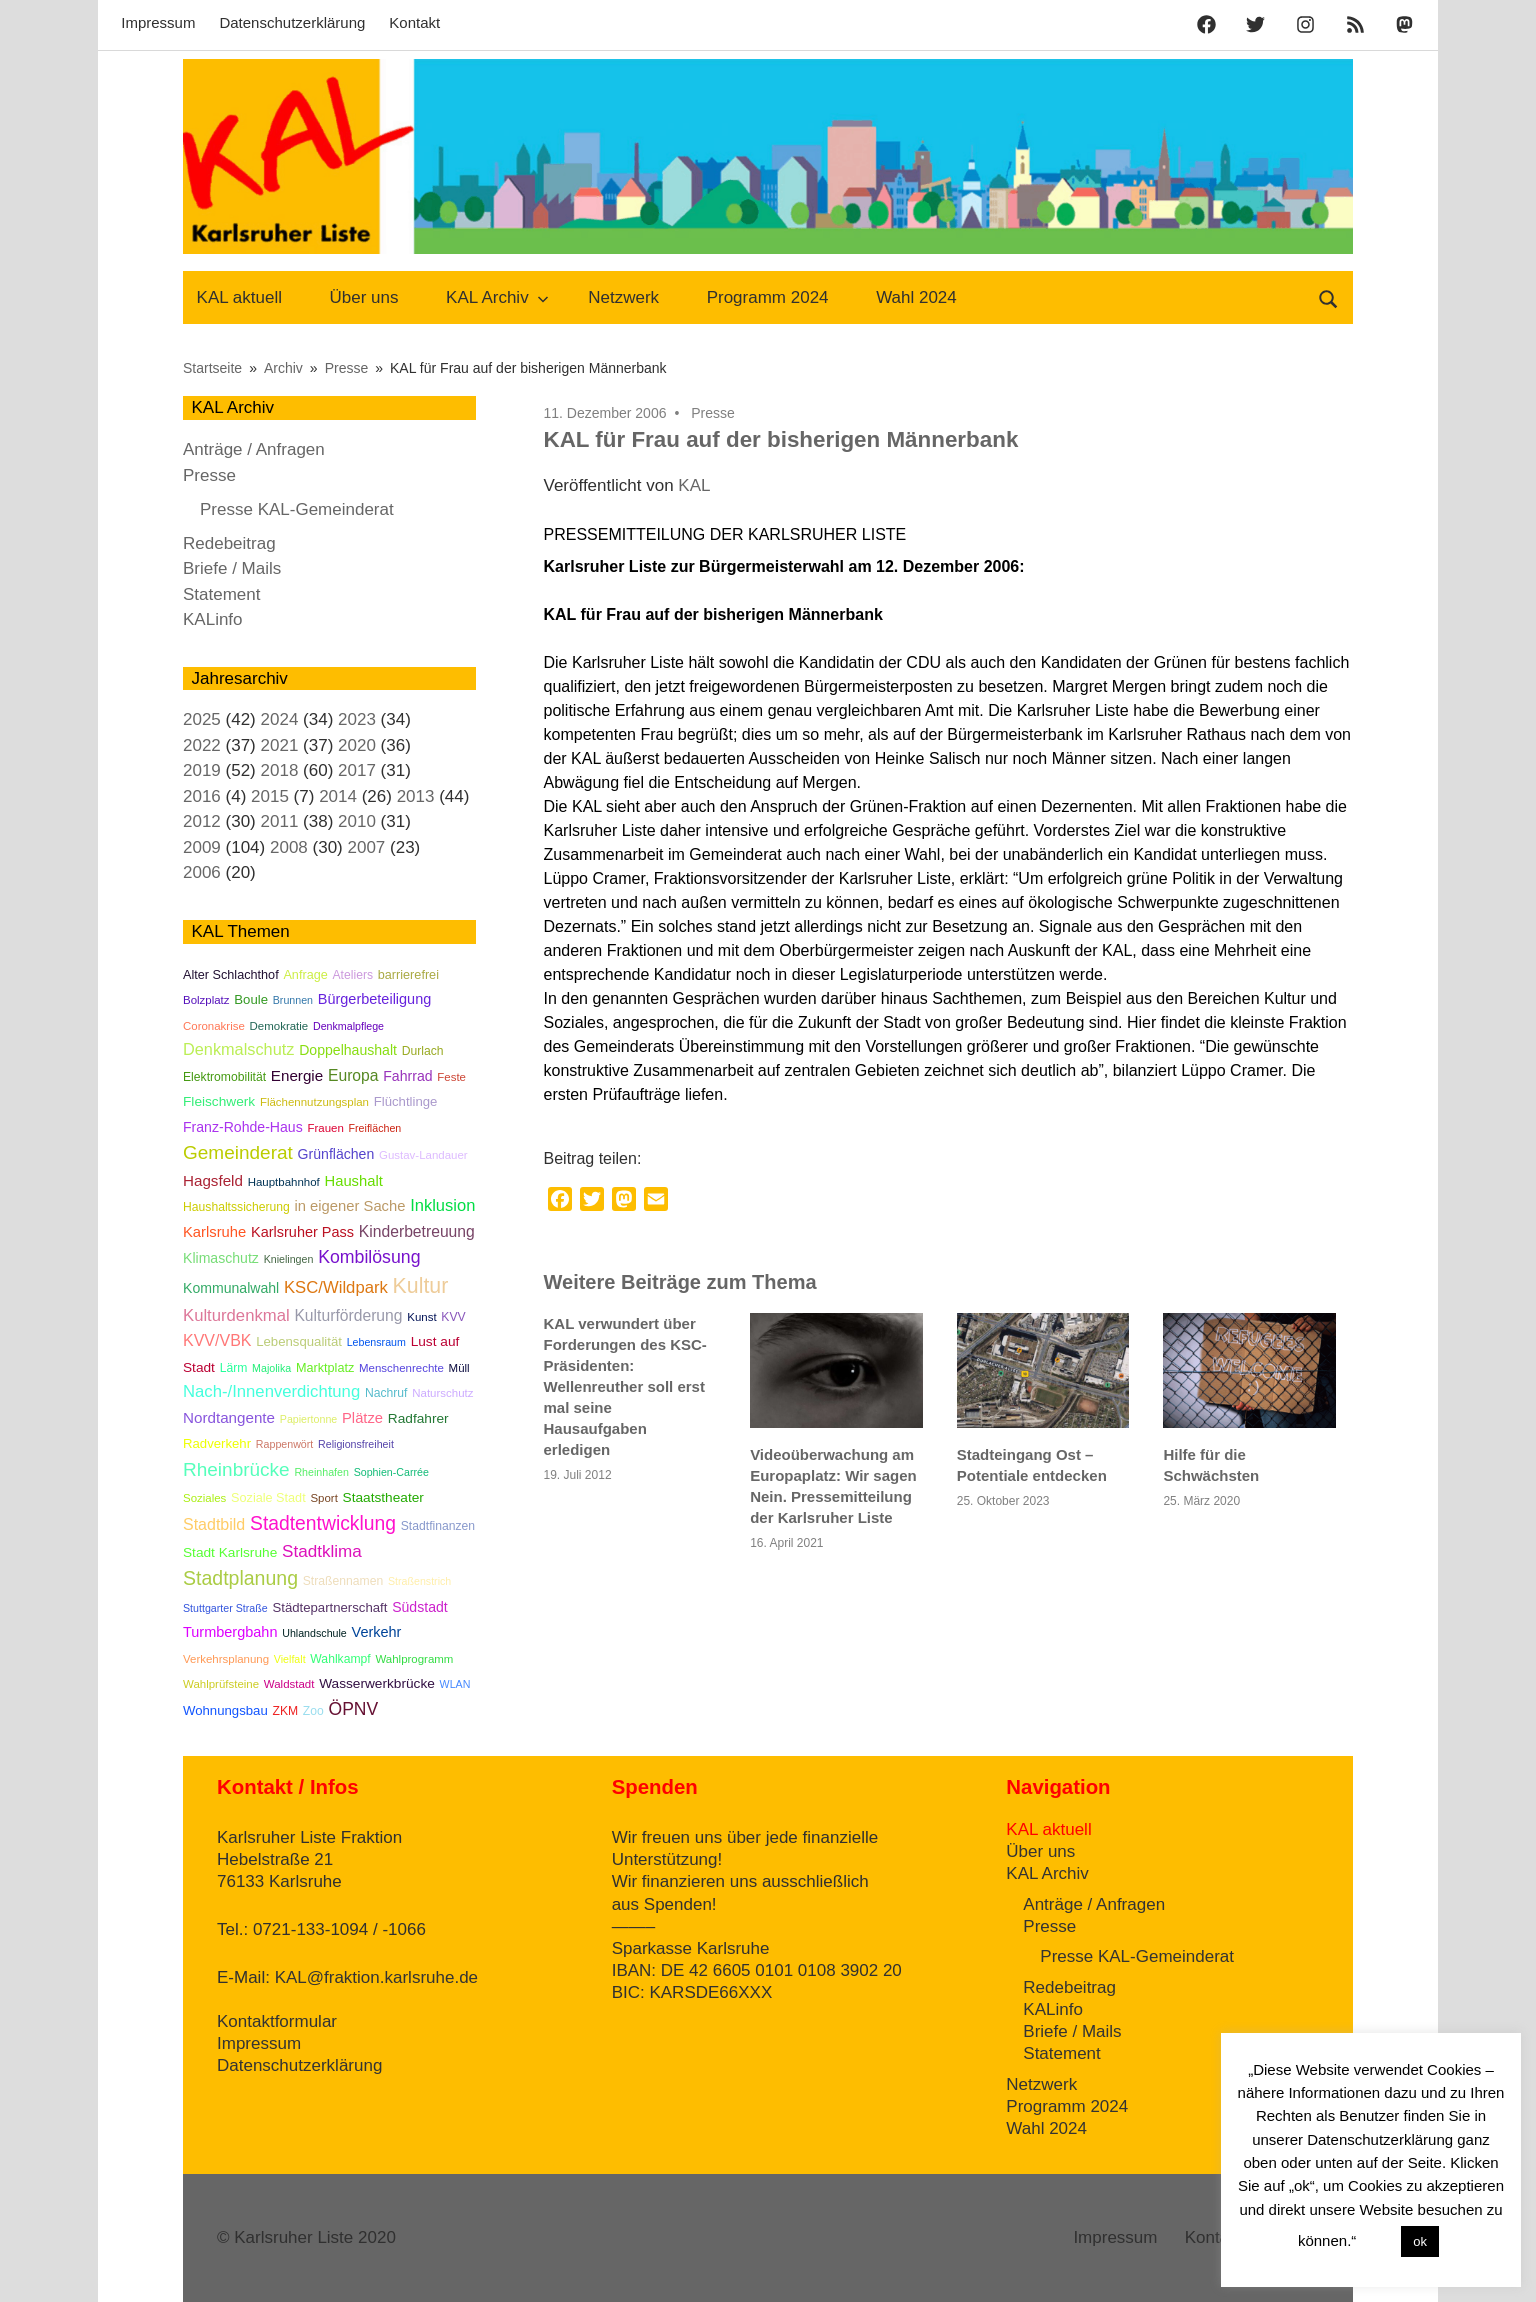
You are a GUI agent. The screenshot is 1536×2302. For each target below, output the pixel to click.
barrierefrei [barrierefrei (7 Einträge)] (408, 975)
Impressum (158, 22)
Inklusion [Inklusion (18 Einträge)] (442, 1205)
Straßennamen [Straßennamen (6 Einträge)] (343, 1581)
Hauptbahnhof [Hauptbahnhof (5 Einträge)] (284, 1182)
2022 (202, 745)
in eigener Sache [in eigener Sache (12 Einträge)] (350, 1206)
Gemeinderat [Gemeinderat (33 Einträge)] (238, 1152)
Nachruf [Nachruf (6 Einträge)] (386, 1393)
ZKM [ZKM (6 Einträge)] (285, 1711)
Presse (713, 413)
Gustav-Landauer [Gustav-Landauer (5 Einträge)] (423, 1155)
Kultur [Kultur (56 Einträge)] (421, 1286)
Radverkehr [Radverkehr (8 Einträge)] (217, 1443)
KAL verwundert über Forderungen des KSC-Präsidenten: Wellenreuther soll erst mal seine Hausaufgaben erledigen (625, 1386)
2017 (357, 770)
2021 (280, 745)
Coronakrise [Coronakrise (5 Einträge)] (214, 1026)
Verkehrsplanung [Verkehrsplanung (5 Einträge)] (226, 1659)
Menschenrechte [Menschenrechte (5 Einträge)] (401, 1368)
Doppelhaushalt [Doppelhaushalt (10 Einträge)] (348, 1050)
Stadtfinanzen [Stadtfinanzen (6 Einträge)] (438, 1526)
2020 (357, 745)
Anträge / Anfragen (254, 449)
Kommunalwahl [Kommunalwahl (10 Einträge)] (231, 1288)
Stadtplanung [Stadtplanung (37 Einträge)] (240, 1578)
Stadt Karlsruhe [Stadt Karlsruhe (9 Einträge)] (230, 1552)
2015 (270, 796)
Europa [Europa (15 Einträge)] (353, 1075)
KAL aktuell (239, 297)
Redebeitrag (229, 543)
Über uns (364, 297)
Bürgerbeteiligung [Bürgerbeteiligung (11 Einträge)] (375, 999)
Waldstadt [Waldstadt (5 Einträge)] (289, 1684)
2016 (202, 796)
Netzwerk (623, 297)
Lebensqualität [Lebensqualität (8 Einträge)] (299, 1341)
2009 (202, 847)
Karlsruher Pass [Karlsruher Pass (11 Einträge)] (302, 1232)
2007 (366, 847)
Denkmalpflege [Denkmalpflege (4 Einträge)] (348, 1026)
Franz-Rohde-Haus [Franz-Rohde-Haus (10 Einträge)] (243, 1127)
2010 (357, 821)
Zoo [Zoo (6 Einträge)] (313, 1711)
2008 (289, 847)
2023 (357, 719)
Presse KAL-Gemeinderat (297, 509)
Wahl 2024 (916, 297)
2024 (280, 719)
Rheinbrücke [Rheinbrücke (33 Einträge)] (236, 1469)
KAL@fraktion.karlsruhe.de (376, 1977)
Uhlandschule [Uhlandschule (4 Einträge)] (314, 1633)
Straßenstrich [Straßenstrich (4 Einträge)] (419, 1581)
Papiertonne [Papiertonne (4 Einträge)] (308, 1419)
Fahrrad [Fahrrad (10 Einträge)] (407, 1076)
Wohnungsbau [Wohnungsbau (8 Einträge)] (225, 1710)
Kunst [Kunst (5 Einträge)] (421, 1317)
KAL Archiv (497, 297)
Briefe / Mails (232, 568)
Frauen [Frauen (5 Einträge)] (325, 1128)
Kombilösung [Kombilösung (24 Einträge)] (369, 1257)
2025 (202, 719)
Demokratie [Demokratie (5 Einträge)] (279, 1026)
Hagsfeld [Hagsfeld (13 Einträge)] (213, 1180)
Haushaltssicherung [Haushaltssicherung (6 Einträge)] (236, 1207)
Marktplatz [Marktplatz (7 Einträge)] (325, 1368)
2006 (202, 872)
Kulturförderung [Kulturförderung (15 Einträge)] (348, 1315)
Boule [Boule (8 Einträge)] (251, 999)
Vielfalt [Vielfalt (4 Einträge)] (290, 1659)
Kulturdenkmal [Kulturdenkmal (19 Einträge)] (236, 1315)
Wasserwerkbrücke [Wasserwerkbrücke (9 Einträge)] (377, 1683)
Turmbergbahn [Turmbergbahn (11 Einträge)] (230, 1632)
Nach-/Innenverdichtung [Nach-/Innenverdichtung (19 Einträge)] (271, 1391)
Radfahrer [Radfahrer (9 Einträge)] (418, 1418)
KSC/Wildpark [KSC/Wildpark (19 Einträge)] (336, 1287)
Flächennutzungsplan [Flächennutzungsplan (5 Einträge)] (314, 1102)
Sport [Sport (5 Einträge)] (323, 1498)
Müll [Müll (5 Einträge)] (459, 1368)
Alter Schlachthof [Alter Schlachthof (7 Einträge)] (231, 975)
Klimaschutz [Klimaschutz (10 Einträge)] (221, 1258)
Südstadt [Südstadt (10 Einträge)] (420, 1607)
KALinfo (213, 619)
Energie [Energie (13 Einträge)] (297, 1075)
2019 (202, 770)
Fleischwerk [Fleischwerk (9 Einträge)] (219, 1101)
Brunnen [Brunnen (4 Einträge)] (293, 1000)
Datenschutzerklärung (292, 22)
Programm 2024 (768, 297)
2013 (416, 796)
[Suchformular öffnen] (1329, 297)
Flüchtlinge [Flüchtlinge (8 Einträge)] (406, 1101)
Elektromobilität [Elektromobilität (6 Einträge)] (224, 1077)
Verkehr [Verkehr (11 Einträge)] (377, 1632)
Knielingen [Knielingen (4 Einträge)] (289, 1259)
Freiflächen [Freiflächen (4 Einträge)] (375, 1128)
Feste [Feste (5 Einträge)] (451, 1077)
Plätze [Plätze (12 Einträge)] (362, 1418)
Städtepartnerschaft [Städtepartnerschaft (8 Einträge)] (329, 1607)
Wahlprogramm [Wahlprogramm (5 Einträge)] (414, 1659)
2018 (280, 770)
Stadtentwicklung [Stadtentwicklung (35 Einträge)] (323, 1523)
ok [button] (1420, 2241)
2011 (280, 821)
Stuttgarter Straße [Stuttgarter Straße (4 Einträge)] (225, 1608)
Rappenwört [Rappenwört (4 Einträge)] (284, 1444)
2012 (202, 821)
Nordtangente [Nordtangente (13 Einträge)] (229, 1417)
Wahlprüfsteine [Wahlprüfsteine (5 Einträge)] (221, 1684)
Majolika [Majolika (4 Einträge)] (271, 1368)
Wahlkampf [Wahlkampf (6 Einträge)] (340, 1659)
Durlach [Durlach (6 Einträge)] (423, 1051)
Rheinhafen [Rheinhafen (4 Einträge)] (321, 1472)
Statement (222, 594)
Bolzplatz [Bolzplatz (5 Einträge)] (206, 1000)
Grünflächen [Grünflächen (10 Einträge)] (336, 1154)
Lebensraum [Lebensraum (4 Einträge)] (376, 1342)
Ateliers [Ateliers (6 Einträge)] (352, 975)
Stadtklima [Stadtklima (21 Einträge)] (322, 1551)
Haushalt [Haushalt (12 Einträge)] (353, 1181)
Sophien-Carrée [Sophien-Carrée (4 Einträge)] (391, 1472)
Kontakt (414, 22)
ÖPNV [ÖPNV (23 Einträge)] (354, 1709)
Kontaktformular (277, 2021)
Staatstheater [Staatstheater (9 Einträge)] (383, 1497)
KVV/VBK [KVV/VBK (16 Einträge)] (217, 1340)
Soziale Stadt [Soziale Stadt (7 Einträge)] (268, 1498)
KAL (694, 485)
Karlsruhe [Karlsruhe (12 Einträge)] (214, 1232)
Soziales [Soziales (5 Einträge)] (204, 1498)
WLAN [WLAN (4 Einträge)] (455, 1684)
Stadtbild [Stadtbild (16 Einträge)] (214, 1524)
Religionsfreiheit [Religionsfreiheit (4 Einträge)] (356, 1444)
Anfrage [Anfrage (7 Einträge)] (305, 975)
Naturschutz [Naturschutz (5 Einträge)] (442, 1393)
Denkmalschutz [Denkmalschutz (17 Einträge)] (238, 1049)
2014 (338, 796)
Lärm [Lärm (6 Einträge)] (234, 1368)
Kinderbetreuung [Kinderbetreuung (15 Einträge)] (417, 1231)
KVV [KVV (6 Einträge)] (453, 1317)
